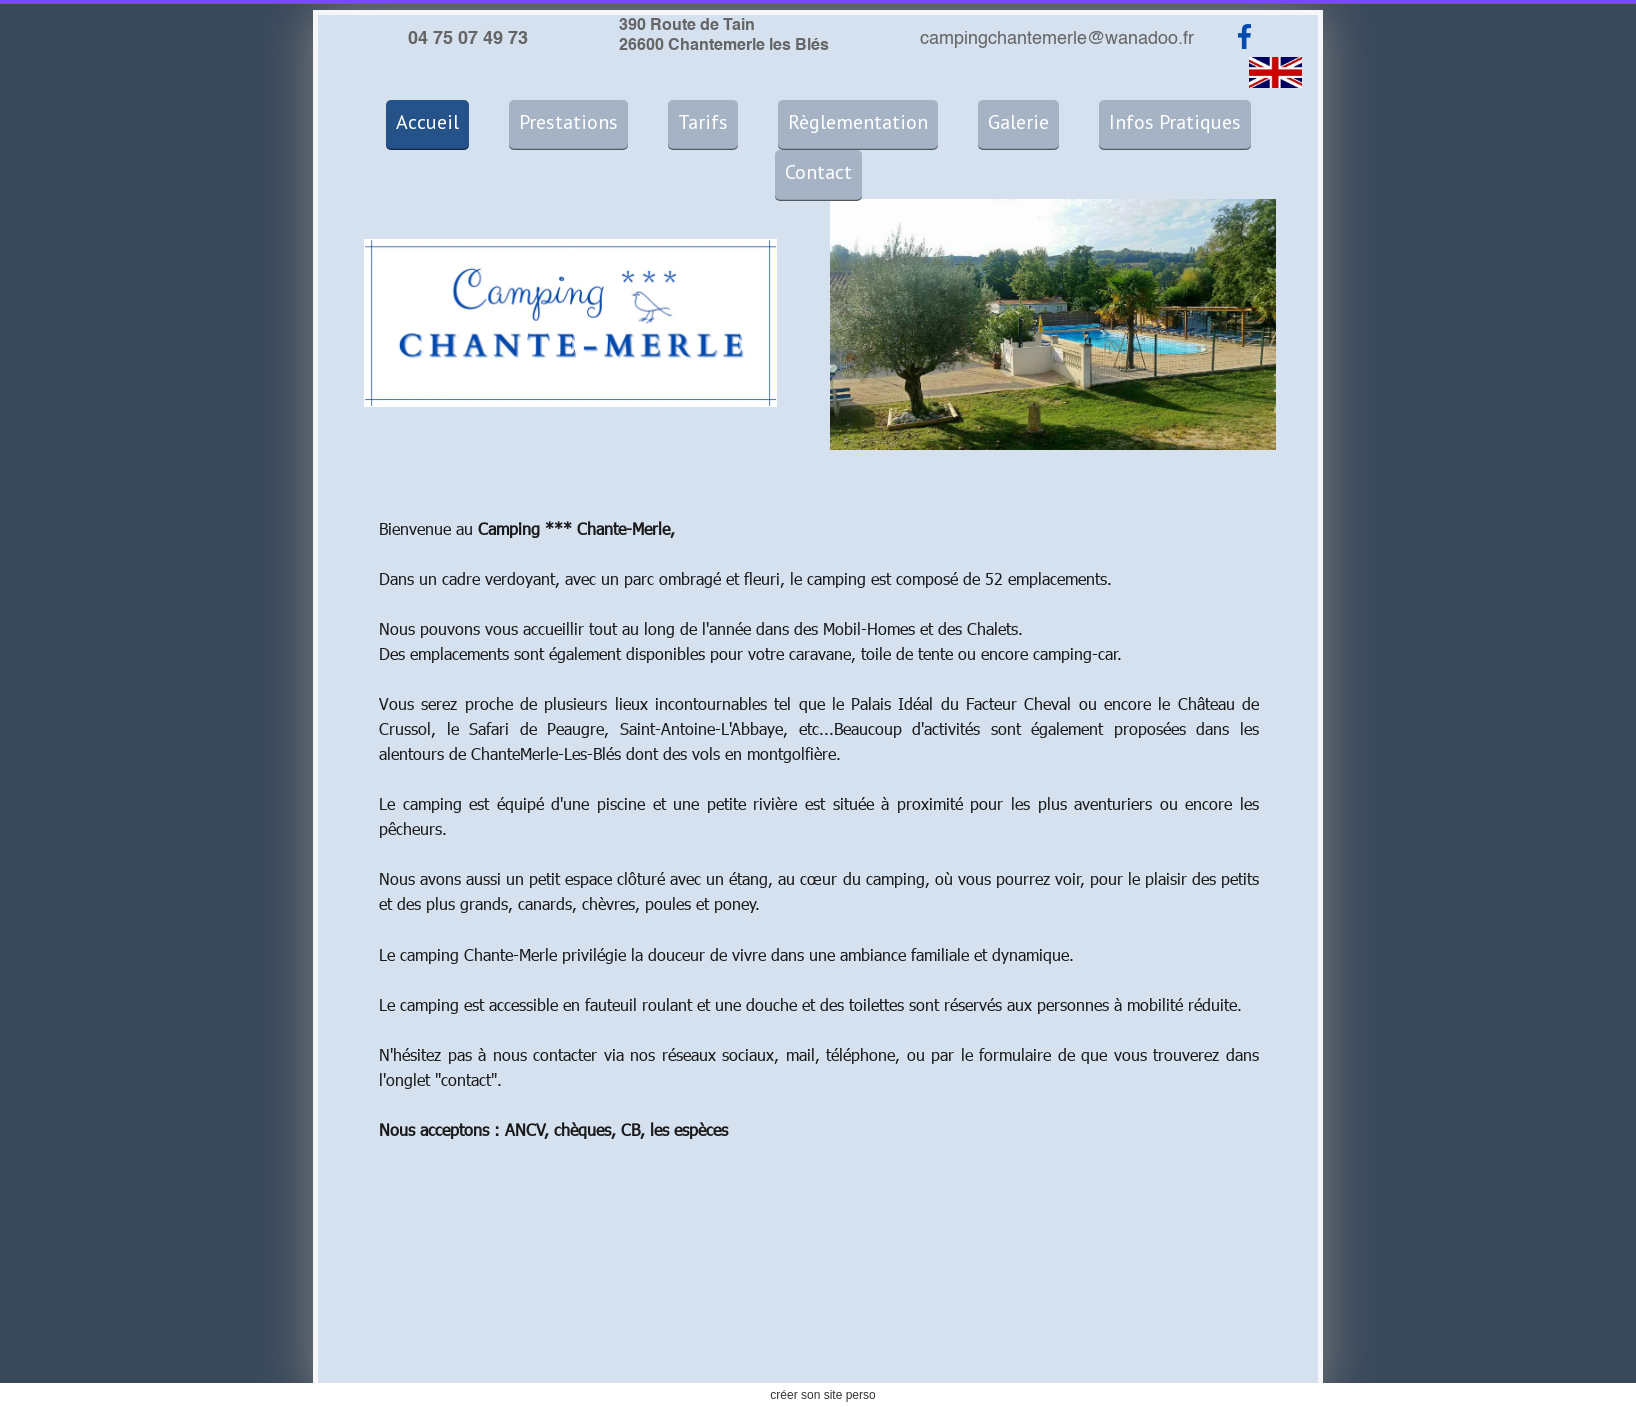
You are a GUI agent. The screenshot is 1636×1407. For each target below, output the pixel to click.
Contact (818, 172)
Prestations (568, 122)
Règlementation (858, 122)
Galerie (1018, 122)
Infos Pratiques (1175, 122)
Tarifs (703, 122)
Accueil (427, 122)
